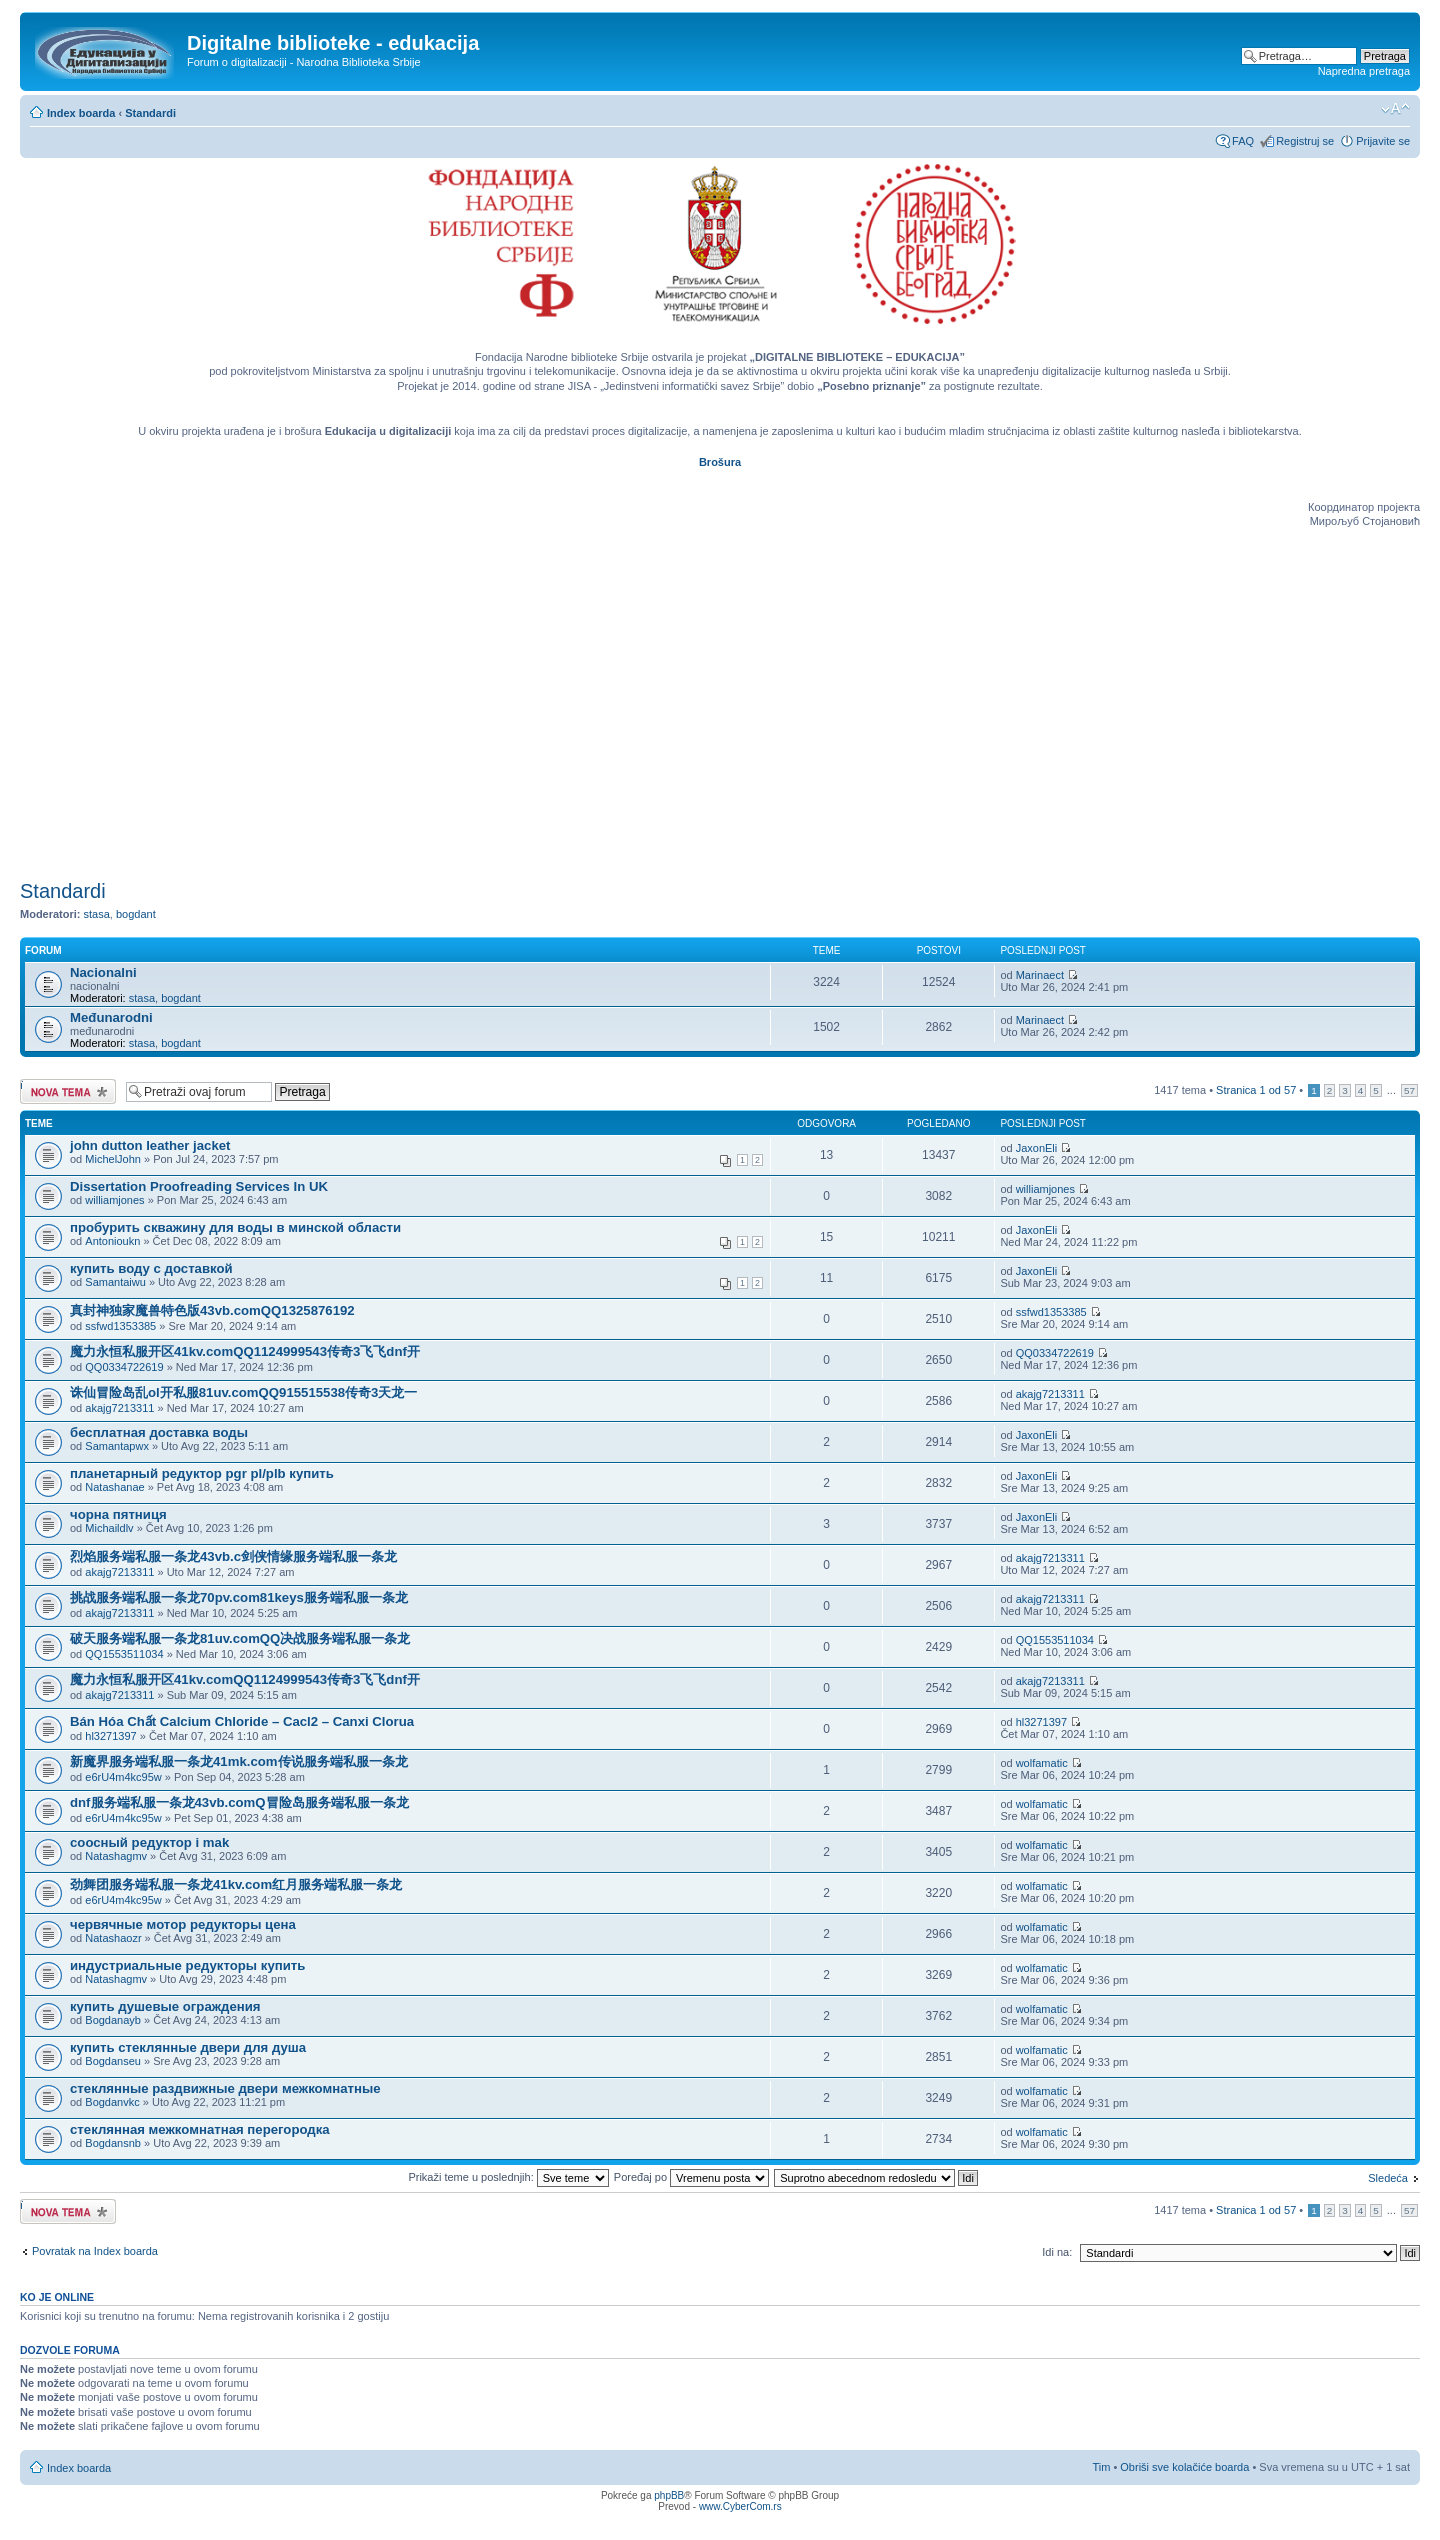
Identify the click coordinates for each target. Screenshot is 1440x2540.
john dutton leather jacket (150, 1145)
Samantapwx (117, 1446)
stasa (97, 914)
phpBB (669, 2495)
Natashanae (114, 1487)
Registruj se (1305, 141)
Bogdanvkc (112, 2102)
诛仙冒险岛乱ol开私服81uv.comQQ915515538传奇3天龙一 (243, 1392)
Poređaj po (691, 2177)
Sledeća (1388, 2178)
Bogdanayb (113, 2020)
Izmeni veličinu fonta (1395, 109)
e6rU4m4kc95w (123, 1777)
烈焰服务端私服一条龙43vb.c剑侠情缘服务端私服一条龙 (233, 1556)
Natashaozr (113, 1938)
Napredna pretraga (1364, 71)
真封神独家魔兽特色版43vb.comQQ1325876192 (212, 1310)
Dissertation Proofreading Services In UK (199, 1186)
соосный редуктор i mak (149, 1842)
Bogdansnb (113, 2143)
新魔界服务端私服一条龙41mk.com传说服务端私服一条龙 (239, 1761)
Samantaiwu (115, 1282)
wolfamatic (1042, 1763)
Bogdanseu (113, 2061)
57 (1409, 1090)
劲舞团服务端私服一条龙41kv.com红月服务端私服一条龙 (236, 1884)
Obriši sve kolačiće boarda (1184, 2467)
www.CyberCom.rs (740, 2506)
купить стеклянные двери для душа (188, 2047)
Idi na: (1057, 2252)
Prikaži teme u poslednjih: (508, 2177)
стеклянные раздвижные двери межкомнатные (225, 2088)
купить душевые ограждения (165, 2006)
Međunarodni (111, 1017)
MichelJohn (113, 1159)
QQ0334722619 (124, 1367)
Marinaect (1040, 975)
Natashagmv (116, 1856)
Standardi (150, 113)
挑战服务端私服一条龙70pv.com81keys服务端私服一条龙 (239, 1597)
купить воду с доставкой (151, 1268)
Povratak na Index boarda (95, 2251)
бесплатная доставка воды (159, 1432)
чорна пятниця (118, 1514)
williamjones (114, 1200)
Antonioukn (112, 1241)
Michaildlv (109, 1528)
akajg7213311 (119, 1408)
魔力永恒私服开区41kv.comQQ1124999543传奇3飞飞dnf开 (245, 1351)
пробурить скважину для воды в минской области (235, 1227)
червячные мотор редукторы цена (183, 1924)
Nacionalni (103, 972)
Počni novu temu (68, 1091)
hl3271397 (110, 1736)
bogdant (136, 914)
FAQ (1243, 141)
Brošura (720, 462)
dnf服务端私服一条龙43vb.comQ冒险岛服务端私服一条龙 (239, 1802)
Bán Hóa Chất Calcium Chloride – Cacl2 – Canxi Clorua (242, 1721)
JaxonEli (1037, 1148)
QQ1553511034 (124, 1654)
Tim (1101, 2467)
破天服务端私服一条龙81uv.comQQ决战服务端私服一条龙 (240, 1638)
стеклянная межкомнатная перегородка (200, 2129)
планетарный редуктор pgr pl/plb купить (202, 1473)
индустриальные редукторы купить (187, 1965)
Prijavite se (1383, 141)
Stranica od (1256, 1090)
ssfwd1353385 (120, 1326)
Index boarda (81, 113)
